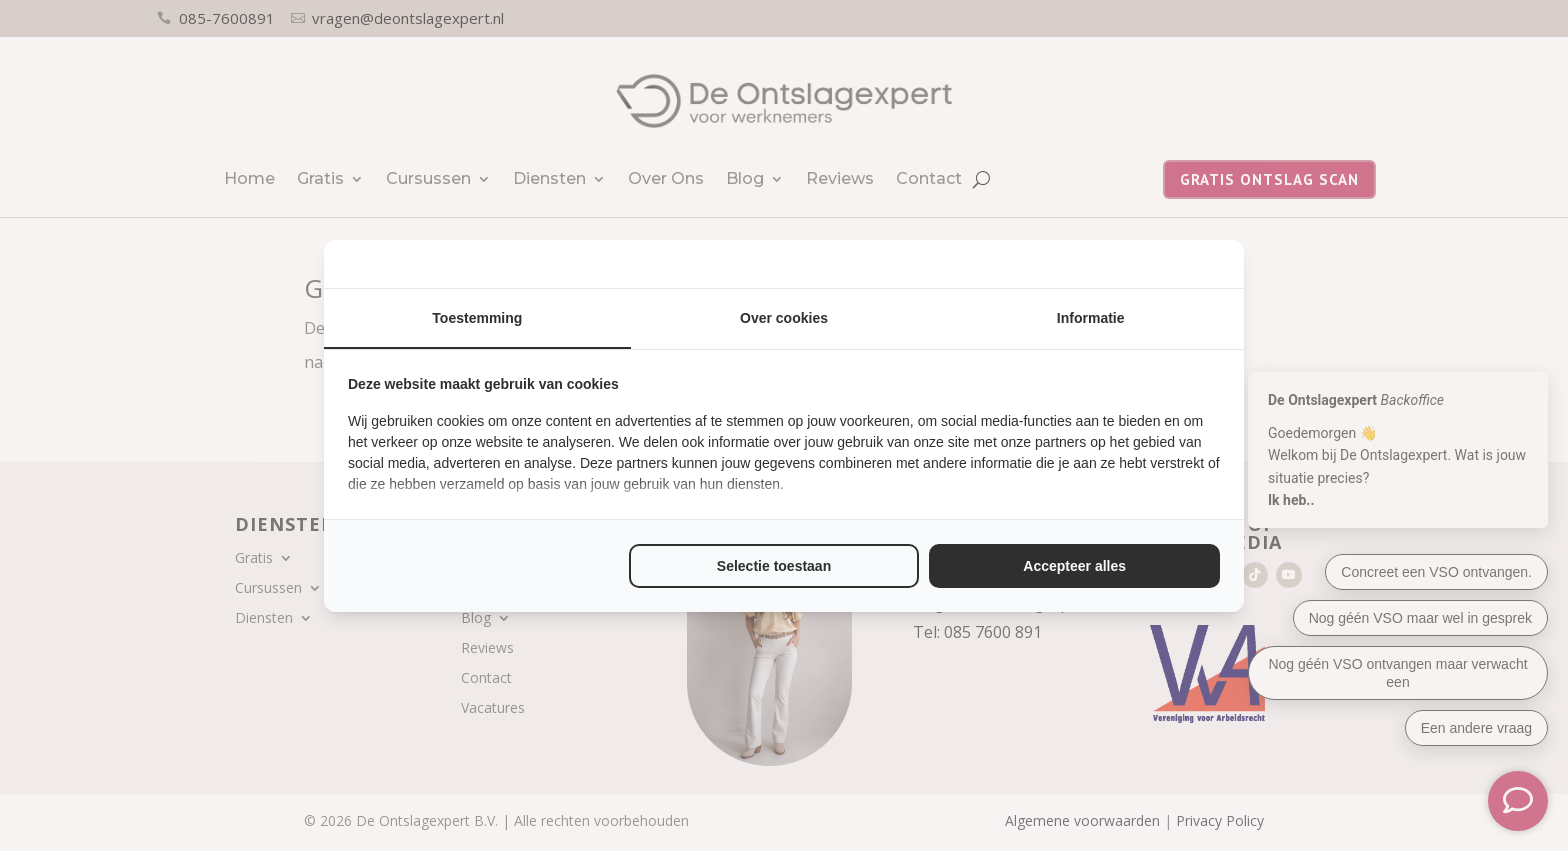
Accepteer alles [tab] (1074, 566)
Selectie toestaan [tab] (774, 566)
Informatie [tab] (1091, 318)
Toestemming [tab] (477, 318)
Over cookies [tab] (784, 318)
